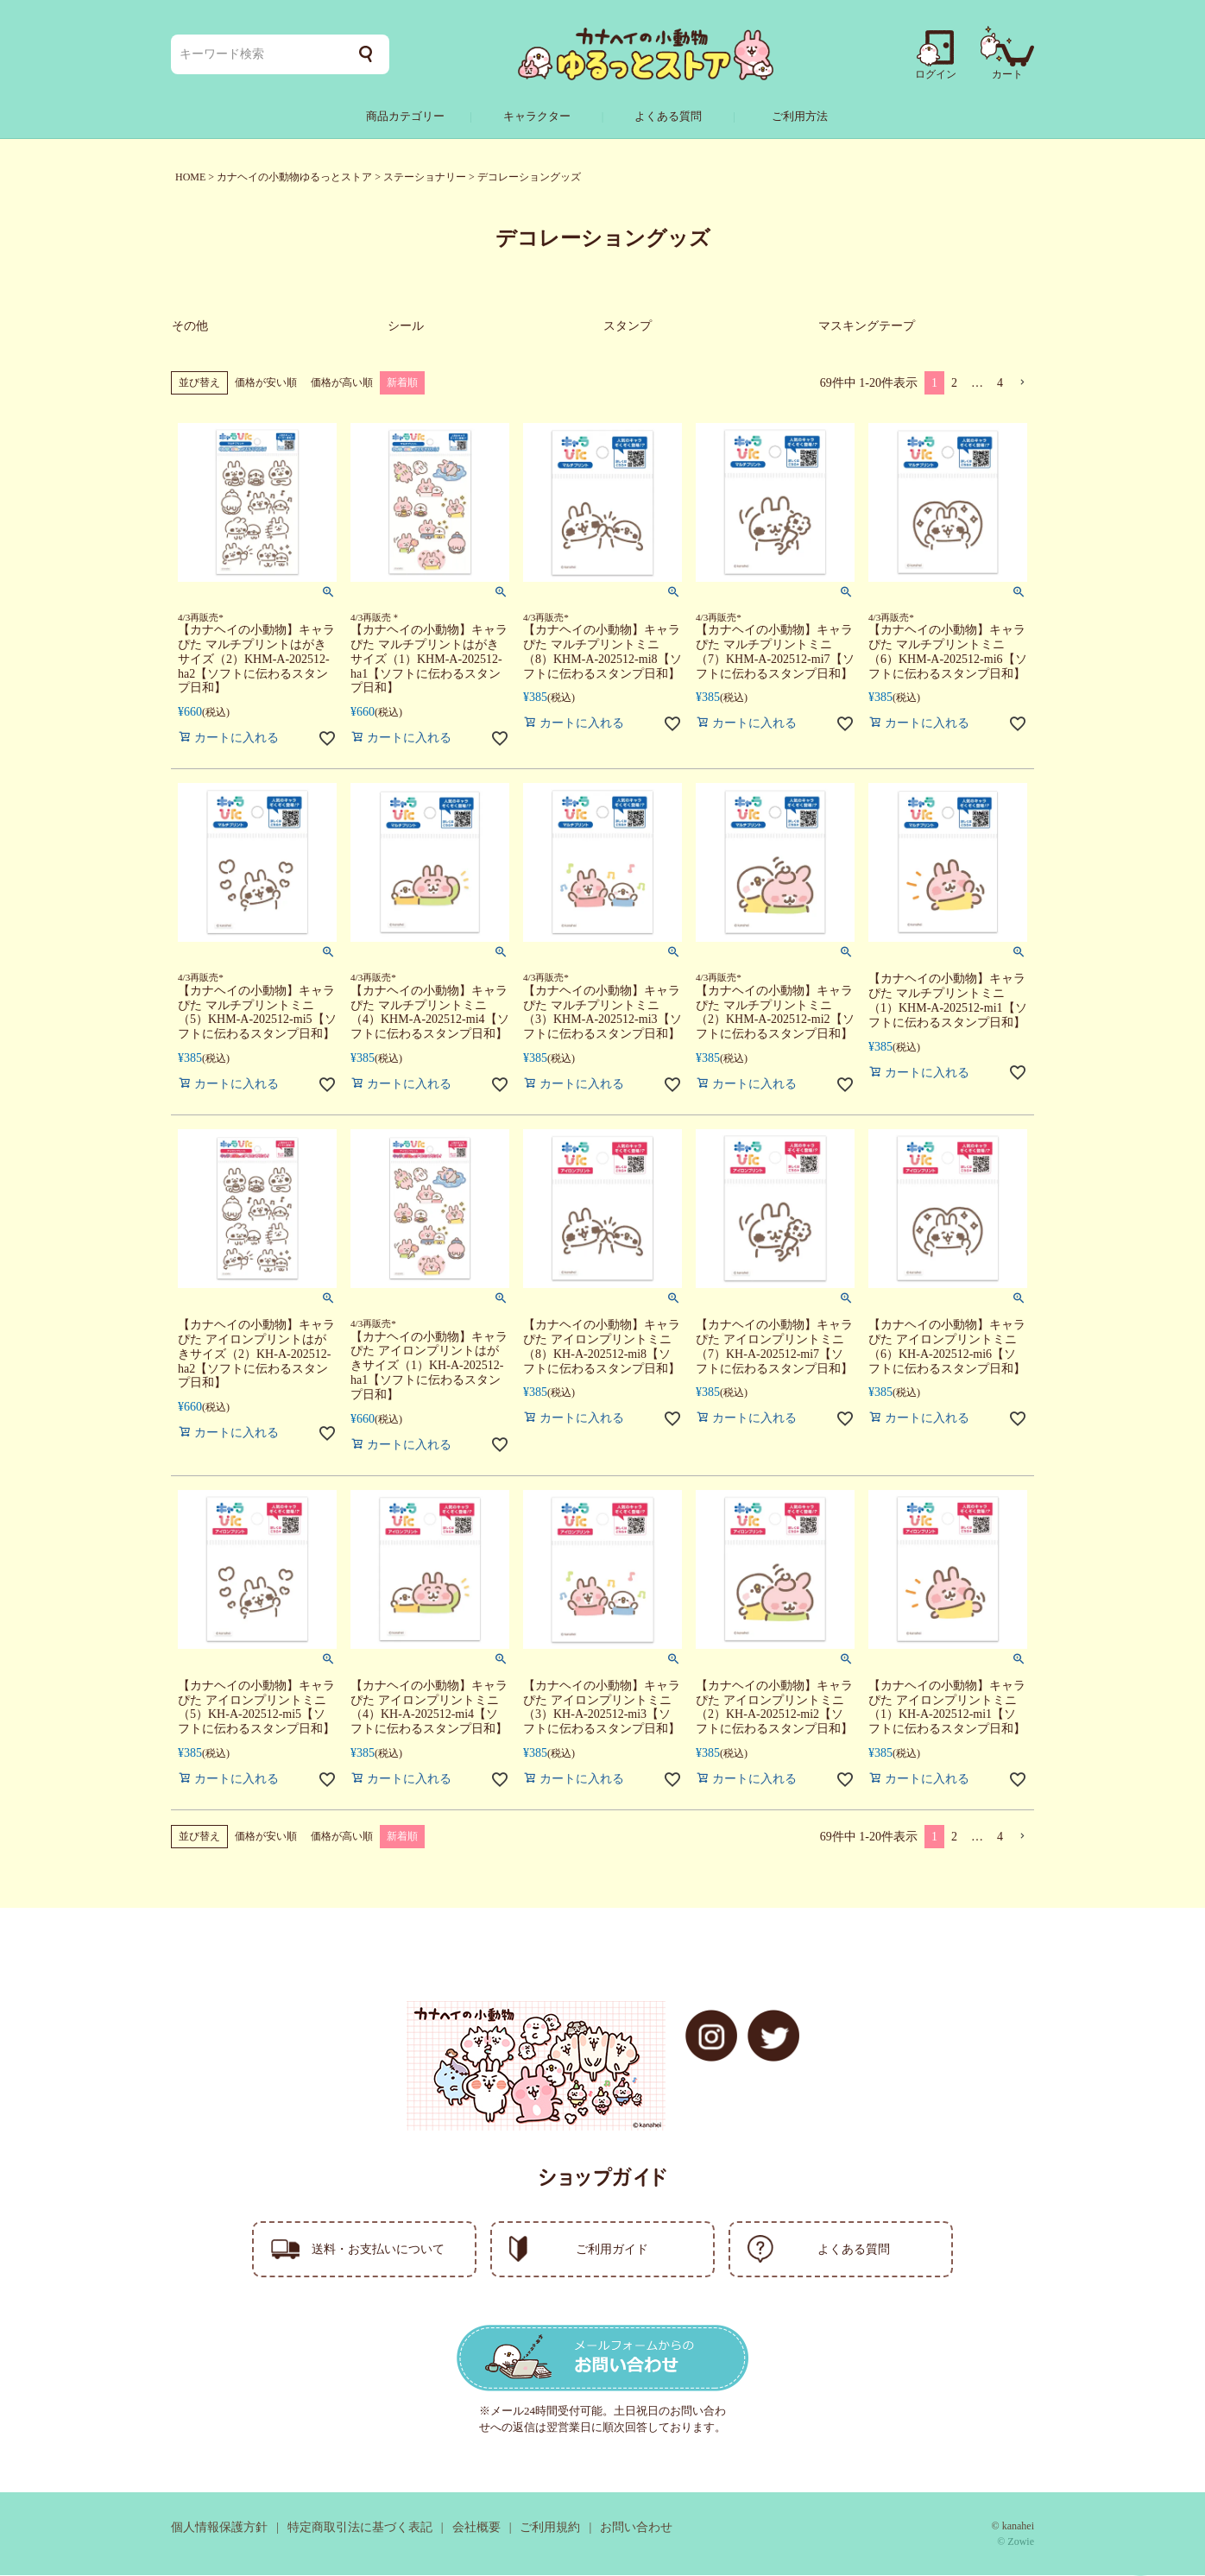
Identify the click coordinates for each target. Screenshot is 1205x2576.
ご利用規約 (550, 2528)
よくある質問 (668, 116)
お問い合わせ (636, 2528)
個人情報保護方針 (219, 2528)
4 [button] (1000, 384)
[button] (1022, 384)
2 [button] (954, 384)
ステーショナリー (424, 177)
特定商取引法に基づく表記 (359, 2528)
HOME (190, 177)
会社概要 (476, 2528)
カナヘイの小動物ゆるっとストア (294, 177)
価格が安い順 (266, 384)
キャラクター (537, 116)
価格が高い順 (342, 384)
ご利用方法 (800, 116)
